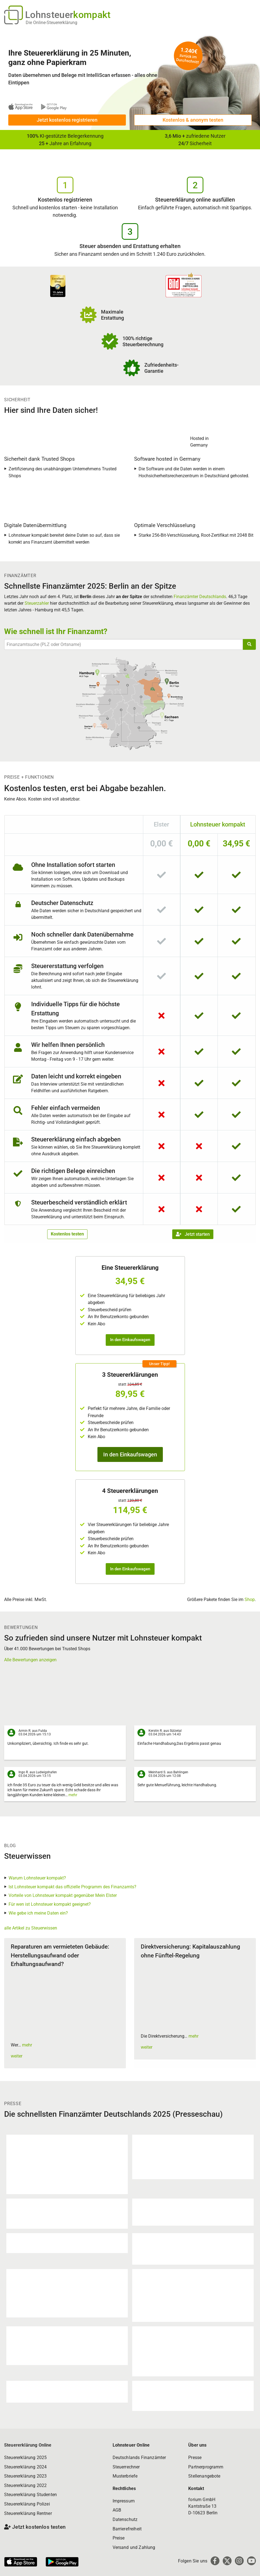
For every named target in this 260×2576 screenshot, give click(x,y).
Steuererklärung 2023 (25, 2476)
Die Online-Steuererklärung (51, 22)
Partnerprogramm (205, 2467)
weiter (16, 2056)
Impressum (124, 2501)
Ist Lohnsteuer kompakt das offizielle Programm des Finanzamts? (72, 1886)
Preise (119, 2538)
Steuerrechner (126, 2467)
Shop (250, 1599)
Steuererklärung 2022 (25, 2485)
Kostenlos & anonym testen (193, 120)
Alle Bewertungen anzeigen (30, 1659)
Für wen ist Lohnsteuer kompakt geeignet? (50, 1904)
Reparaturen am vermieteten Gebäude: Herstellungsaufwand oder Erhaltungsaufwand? (60, 1955)
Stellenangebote (204, 2476)
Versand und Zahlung (134, 2547)
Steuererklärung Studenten (30, 2494)
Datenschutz (125, 2519)
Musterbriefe (125, 2476)
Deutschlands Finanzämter (139, 2457)
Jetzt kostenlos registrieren (67, 120)
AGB (117, 2510)
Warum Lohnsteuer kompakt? (37, 1878)
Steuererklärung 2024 (25, 2467)
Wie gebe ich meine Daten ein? (38, 1913)
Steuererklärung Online (28, 2445)
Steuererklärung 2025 (25, 2457)
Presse (194, 2457)
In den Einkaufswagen (130, 1339)
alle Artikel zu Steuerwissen (30, 1928)
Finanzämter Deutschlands (200, 596)
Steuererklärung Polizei (27, 2504)
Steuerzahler (37, 603)
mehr (72, 1795)
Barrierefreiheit (127, 2528)
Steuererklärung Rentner (28, 2513)
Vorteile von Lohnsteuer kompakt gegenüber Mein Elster (63, 1895)
